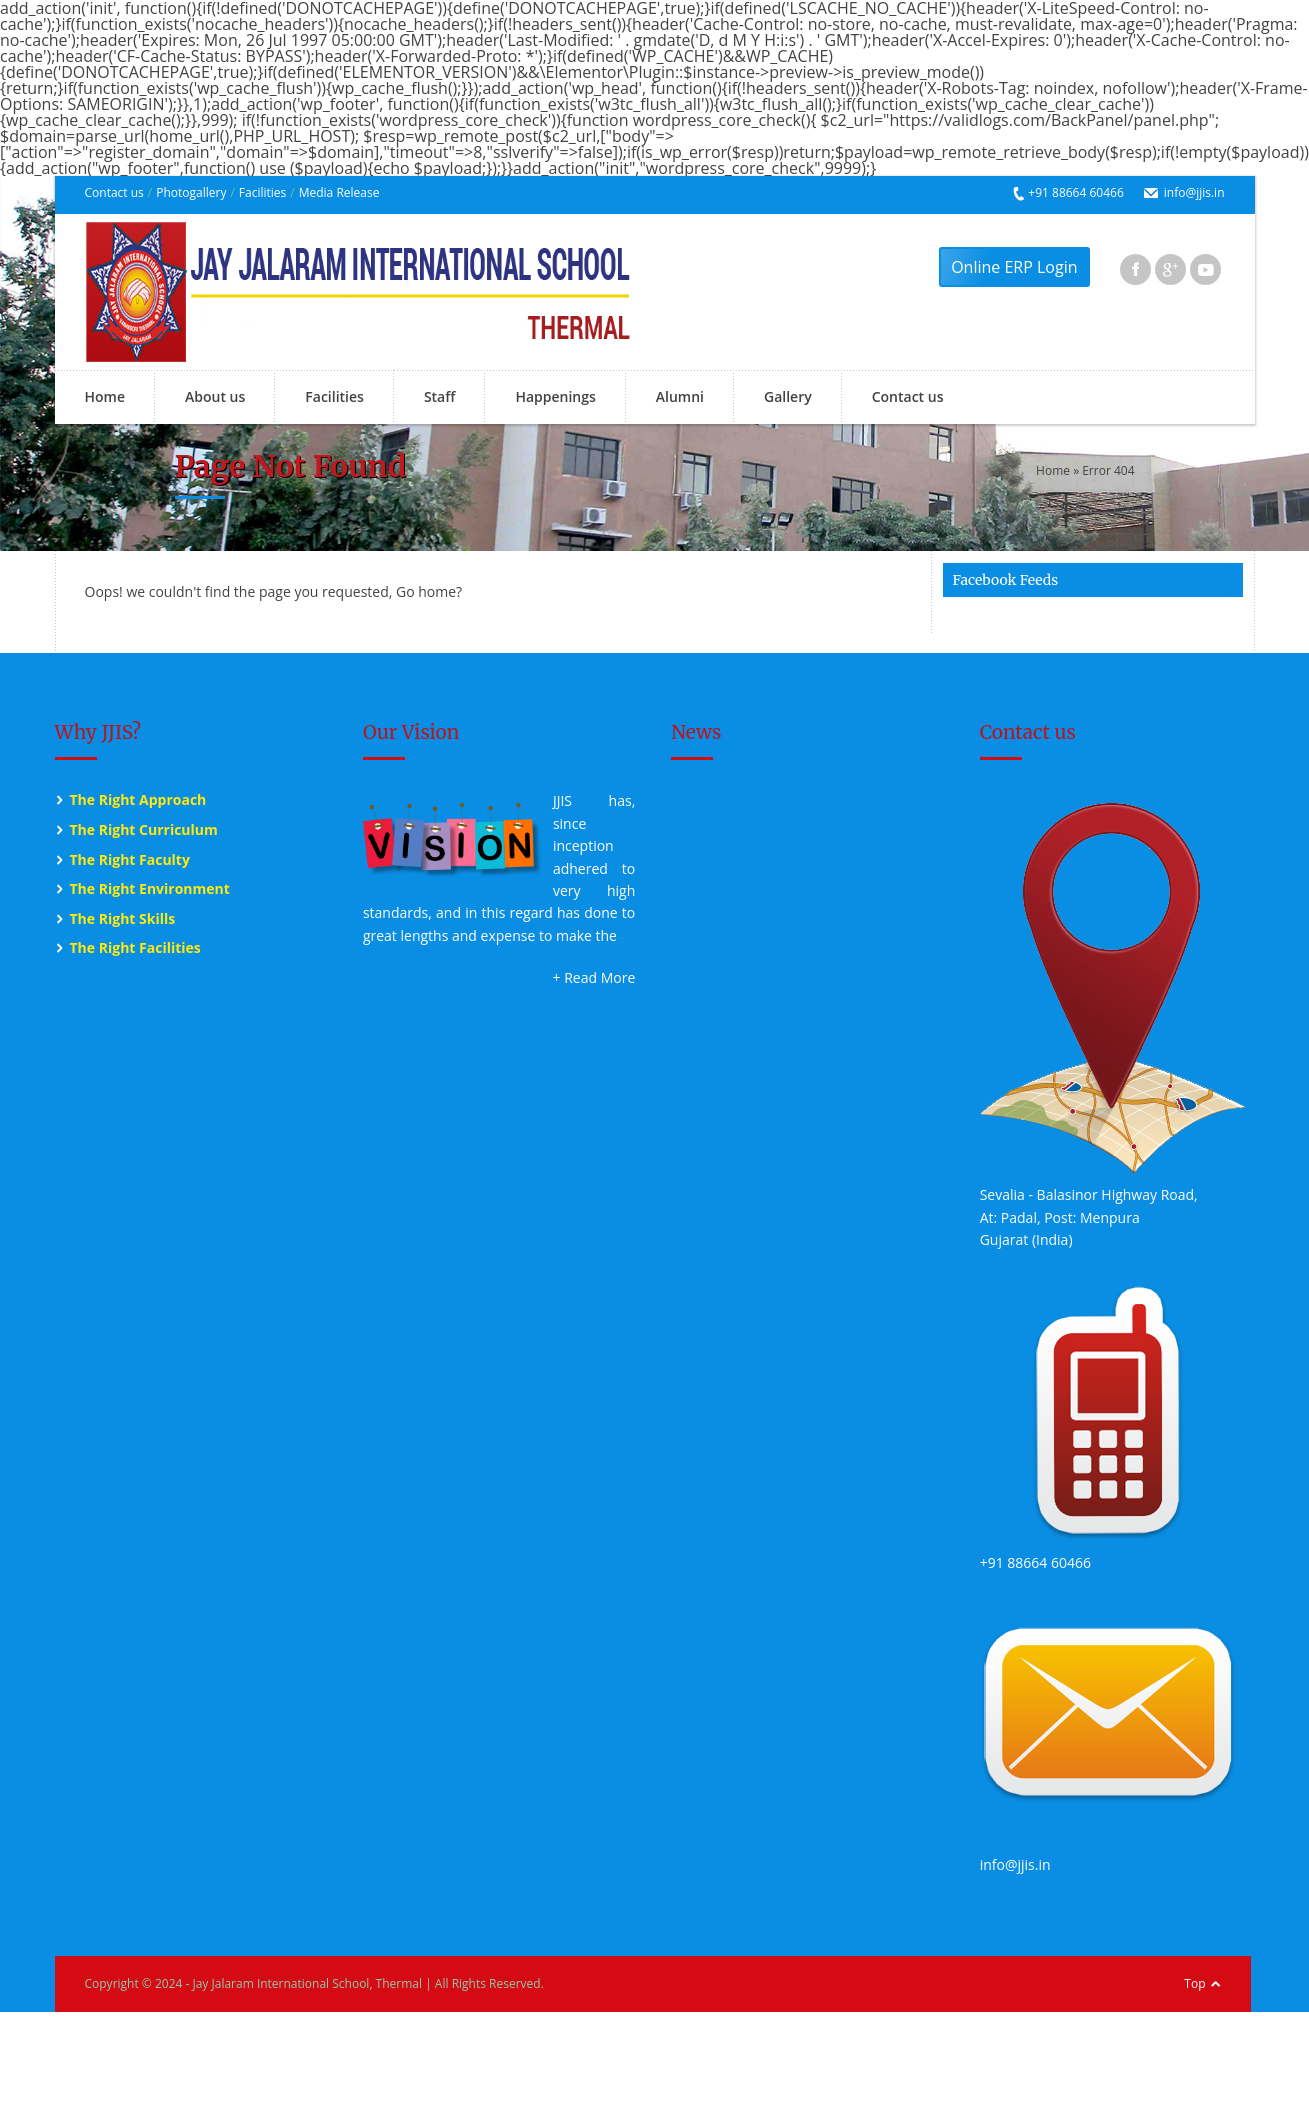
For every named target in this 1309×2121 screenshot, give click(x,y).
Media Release (339, 192)
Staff (440, 396)
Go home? (429, 591)
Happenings (555, 396)
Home (105, 396)
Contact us (114, 192)
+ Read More (594, 977)
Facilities (262, 192)
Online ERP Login (1014, 267)
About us (215, 396)
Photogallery (191, 192)
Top (1194, 1983)
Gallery (788, 396)
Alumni (680, 396)
